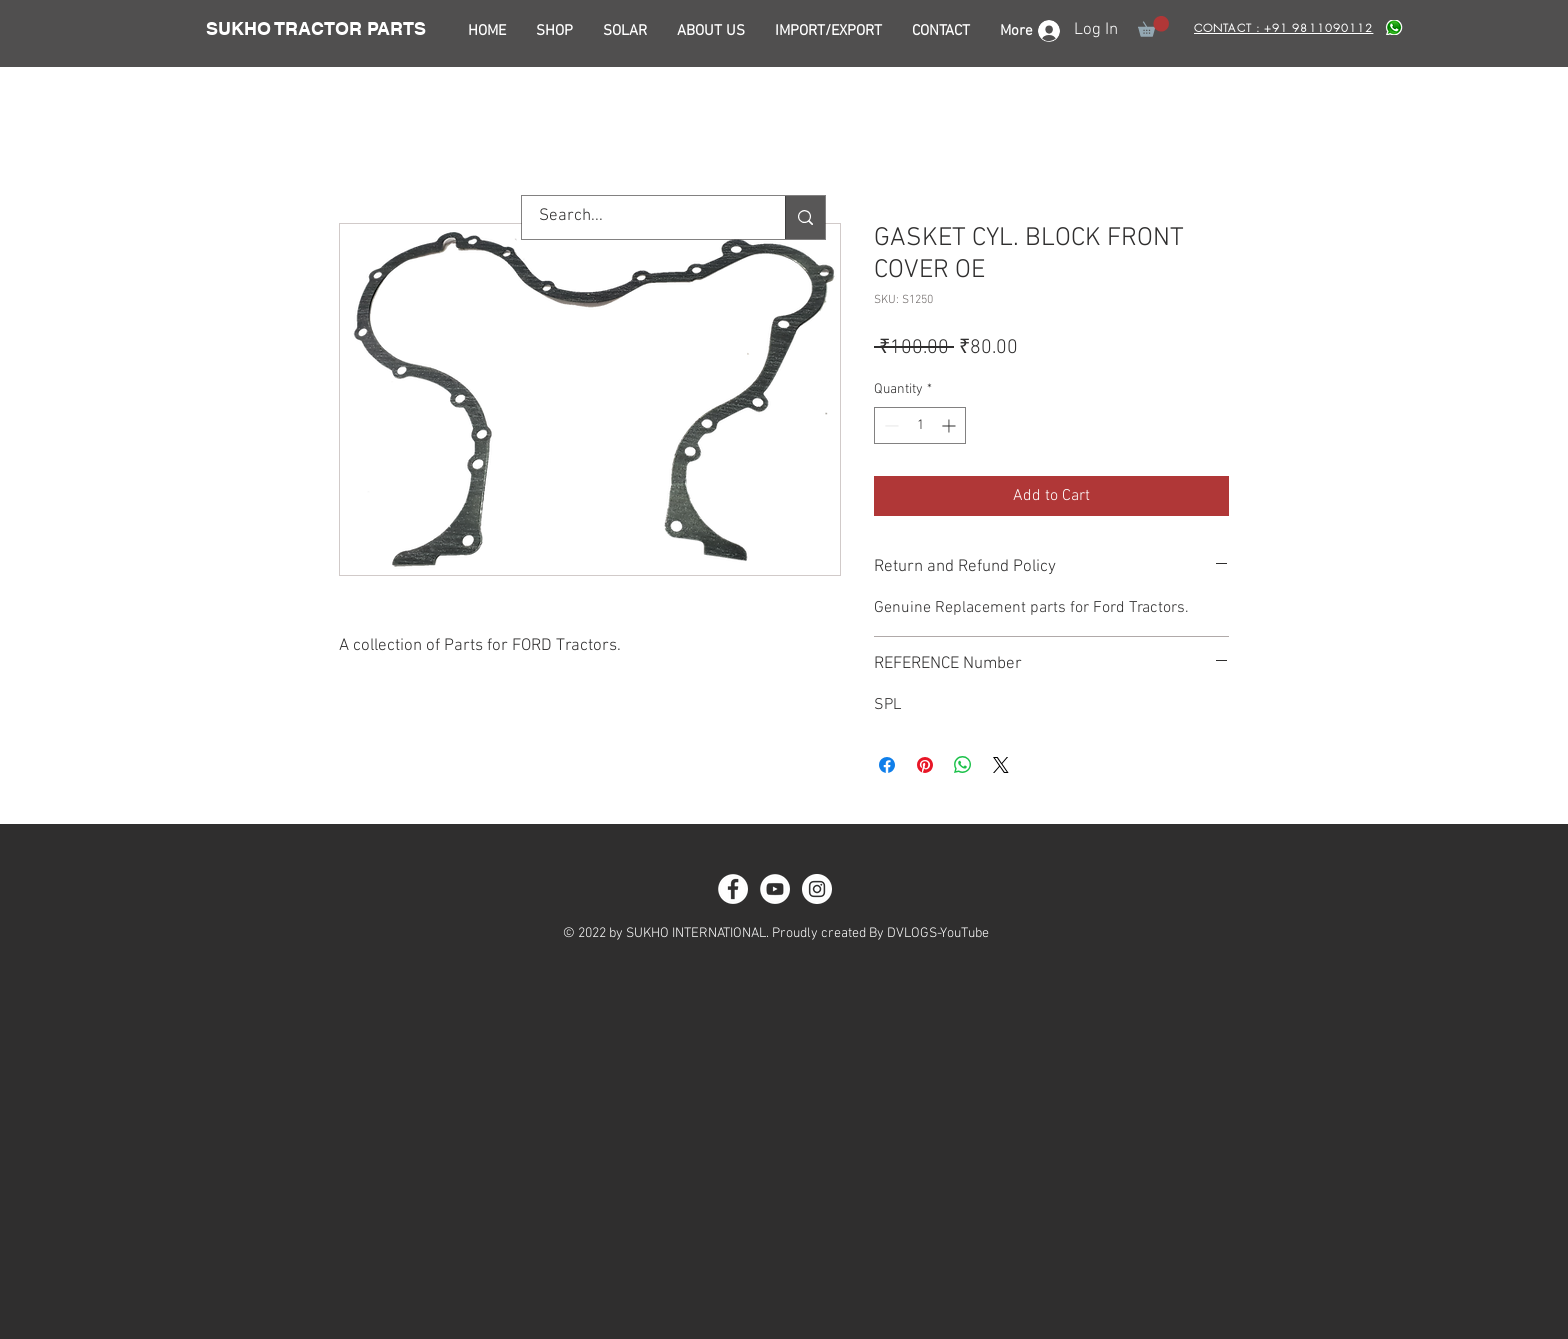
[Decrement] (889, 425)
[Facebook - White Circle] (733, 889)
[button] (1153, 26)
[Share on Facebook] (887, 765)
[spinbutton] (920, 425)
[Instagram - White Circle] (817, 889)
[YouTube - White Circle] (775, 889)
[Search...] (641, 217)
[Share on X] (1001, 765)
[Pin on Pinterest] (925, 765)
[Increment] (950, 425)
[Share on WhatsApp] (963, 765)
